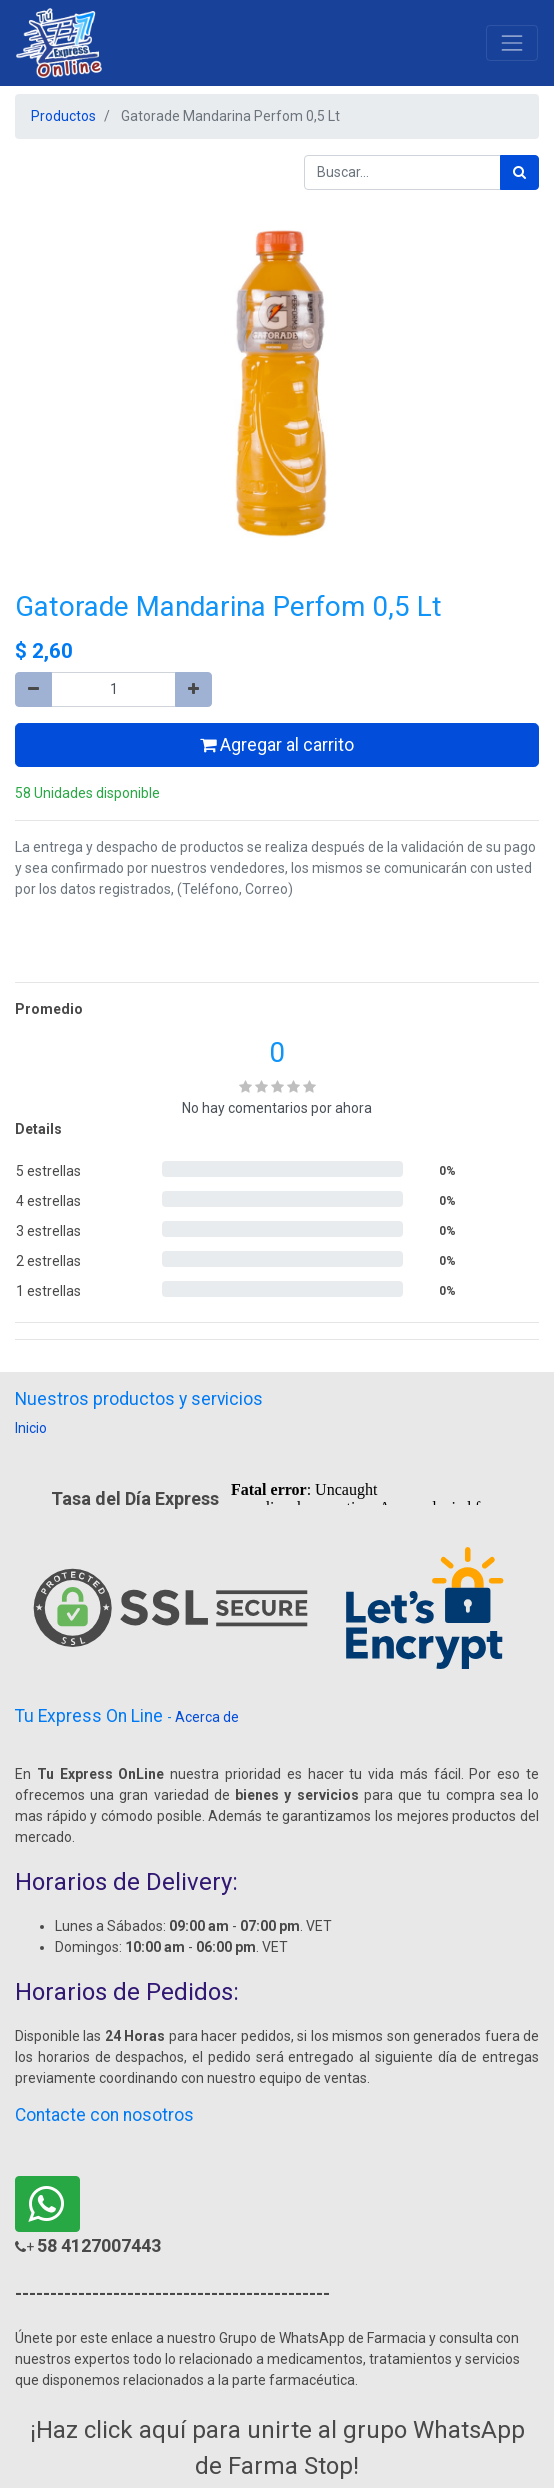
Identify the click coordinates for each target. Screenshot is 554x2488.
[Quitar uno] (33, 689)
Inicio (31, 1428)
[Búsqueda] (519, 172)
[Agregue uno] (193, 689)
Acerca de (207, 1717)
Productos (63, 116)
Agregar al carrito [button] (277, 745)
